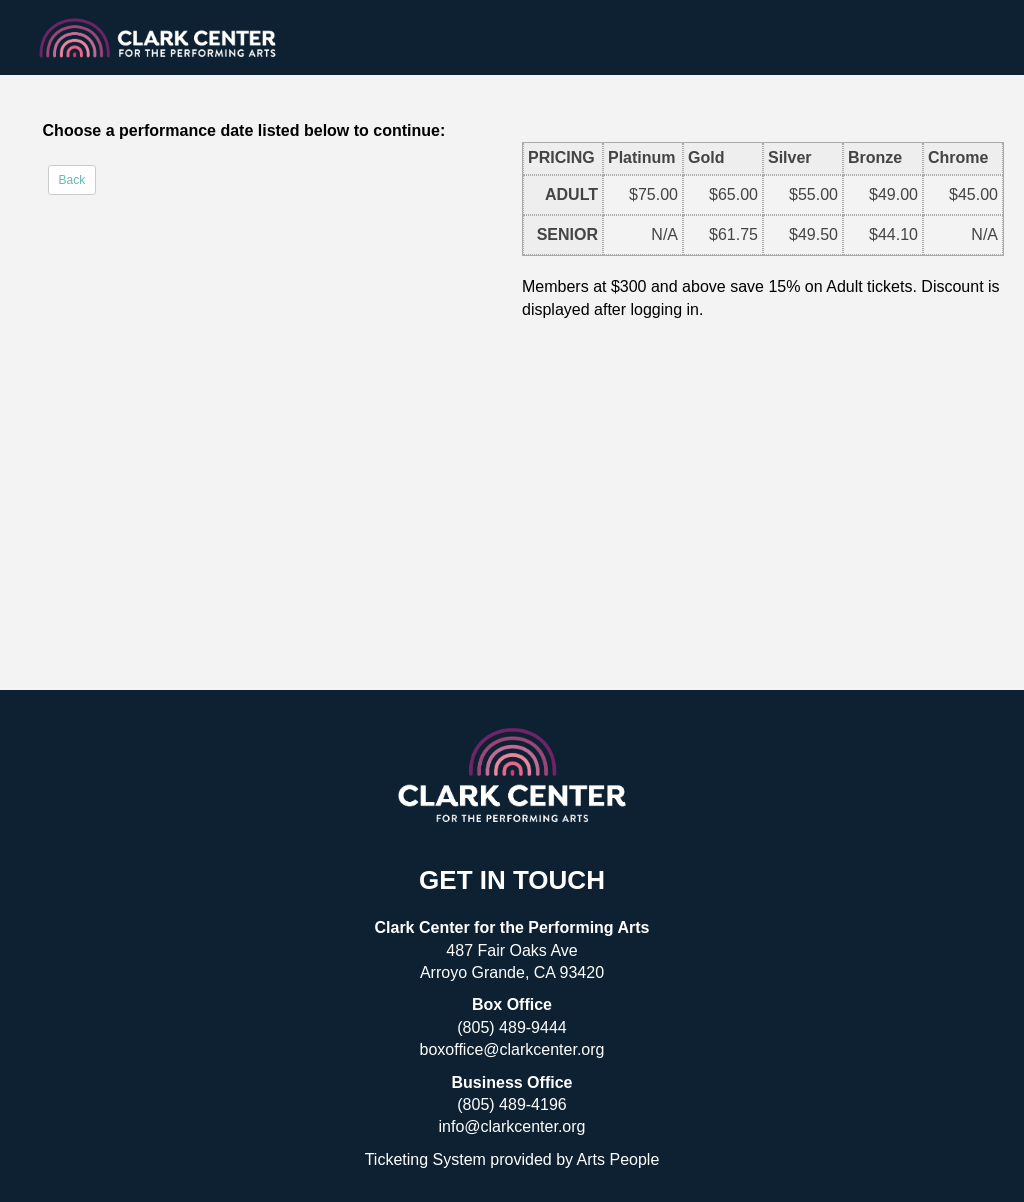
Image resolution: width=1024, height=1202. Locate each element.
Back (72, 180)
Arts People (618, 1159)
